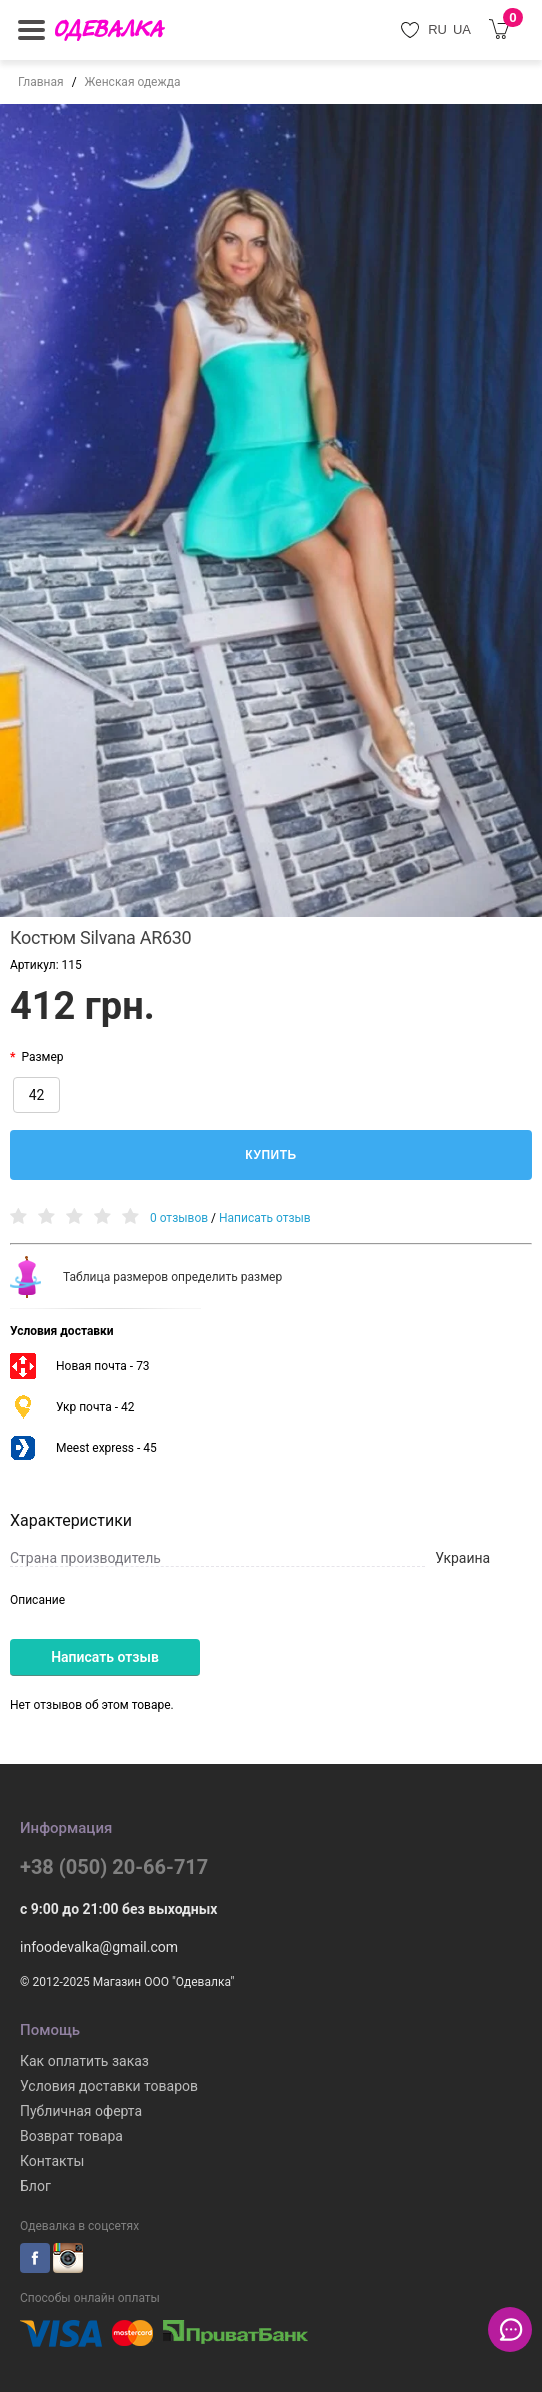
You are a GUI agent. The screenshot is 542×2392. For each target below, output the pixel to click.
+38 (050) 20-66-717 (114, 1867)
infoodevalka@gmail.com (99, 1947)
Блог (35, 2186)
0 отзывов (179, 1218)
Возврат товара (71, 2136)
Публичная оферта (81, 2111)
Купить (270, 1155)
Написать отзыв (265, 1218)
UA (462, 29)
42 (37, 1095)
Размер (42, 1057)
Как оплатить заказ (84, 2061)
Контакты (52, 2161)
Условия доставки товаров (109, 2086)
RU (437, 29)
